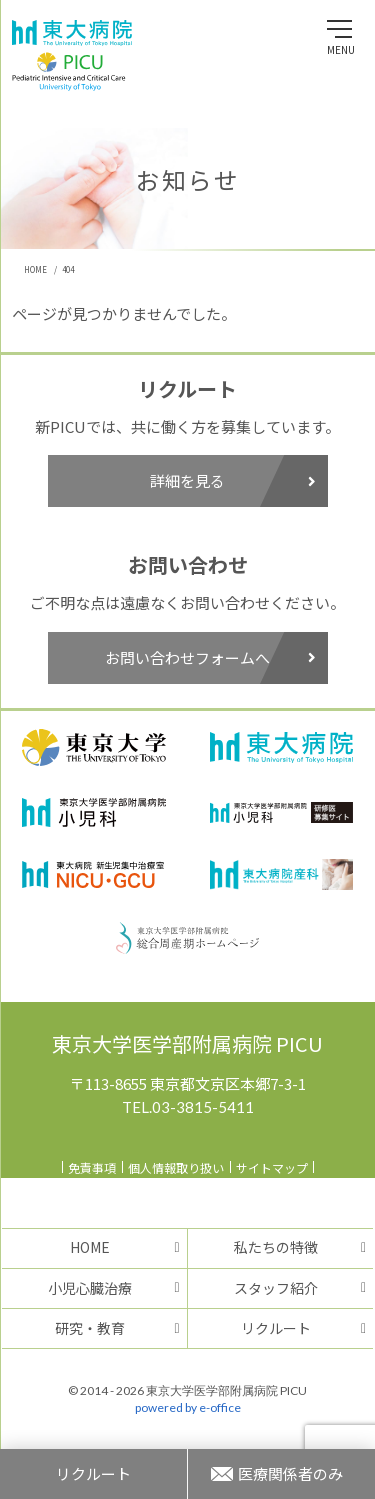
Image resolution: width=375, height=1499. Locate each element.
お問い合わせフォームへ (210, 657)
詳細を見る (233, 480)
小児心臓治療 (90, 1288)
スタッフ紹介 (276, 1288)
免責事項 (92, 1167)
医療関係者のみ (290, 1473)
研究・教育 (90, 1328)
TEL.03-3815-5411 (188, 1107)
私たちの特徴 (276, 1247)
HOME (90, 1247)
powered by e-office (188, 1407)
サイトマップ (272, 1167)
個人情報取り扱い (176, 1167)
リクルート (276, 1328)
